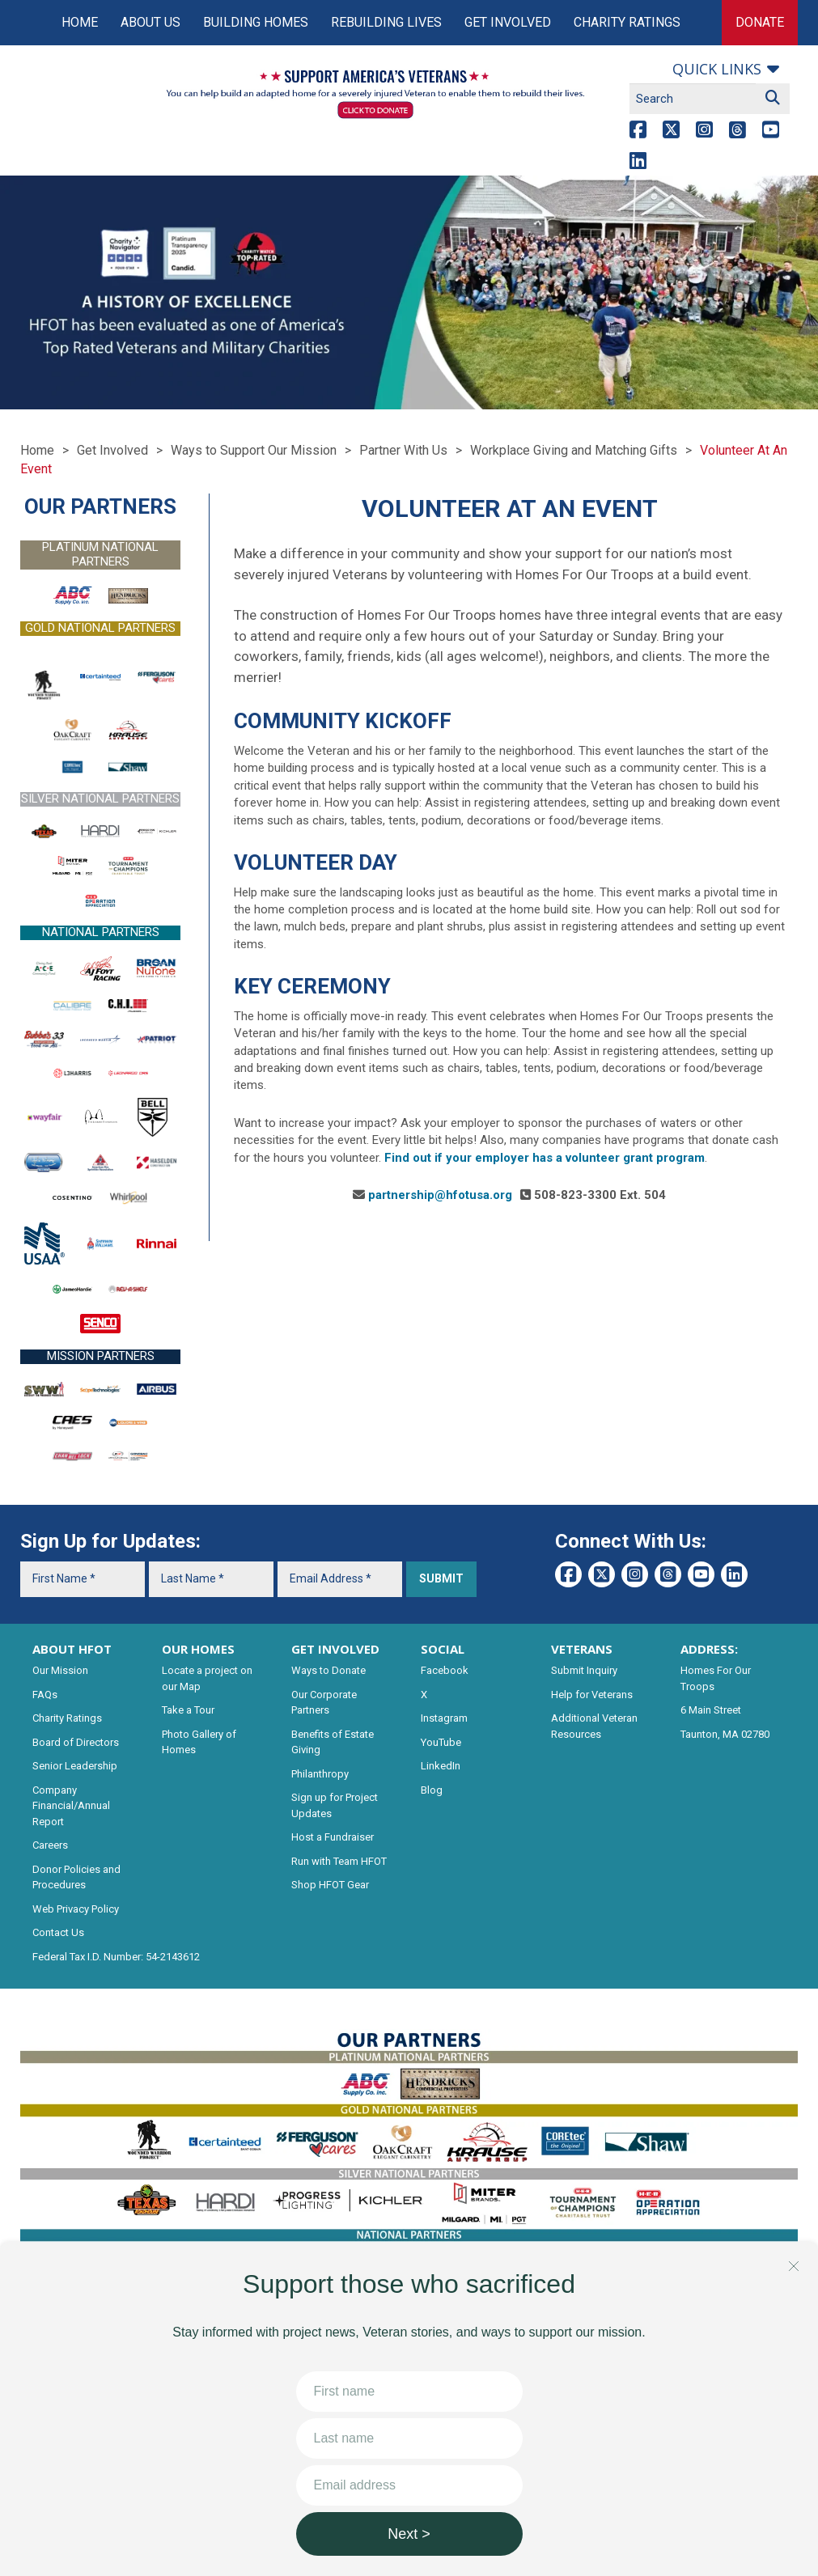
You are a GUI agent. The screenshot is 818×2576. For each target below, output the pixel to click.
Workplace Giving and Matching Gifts (573, 450)
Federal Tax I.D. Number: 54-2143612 (116, 1957)
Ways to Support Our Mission (254, 450)
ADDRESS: (709, 1649)
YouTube (441, 1742)
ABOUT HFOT (72, 1649)
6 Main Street (710, 1710)
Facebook (444, 1670)
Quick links (716, 68)
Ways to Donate (328, 1670)
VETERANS (581, 1649)
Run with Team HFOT (339, 1861)
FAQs (44, 1694)
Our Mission (60, 1670)
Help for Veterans (592, 1694)
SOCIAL (442, 1649)
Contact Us (58, 1932)
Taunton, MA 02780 (724, 1734)
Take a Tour (188, 1710)
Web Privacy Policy (75, 1909)
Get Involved (507, 22)
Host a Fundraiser (332, 1837)
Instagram (444, 1718)
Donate (759, 22)
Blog (432, 1790)
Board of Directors (75, 1742)
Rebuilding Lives (386, 22)
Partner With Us (403, 450)
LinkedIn (440, 1766)
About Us (150, 22)
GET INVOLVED (335, 1649)
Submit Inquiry (584, 1670)
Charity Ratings (627, 22)
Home (79, 22)
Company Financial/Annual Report (71, 1806)
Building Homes (255, 22)
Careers (50, 1845)
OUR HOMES (198, 1649)
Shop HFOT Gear (330, 1885)
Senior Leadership (74, 1766)
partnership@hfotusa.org (440, 1195)
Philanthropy (320, 1774)
